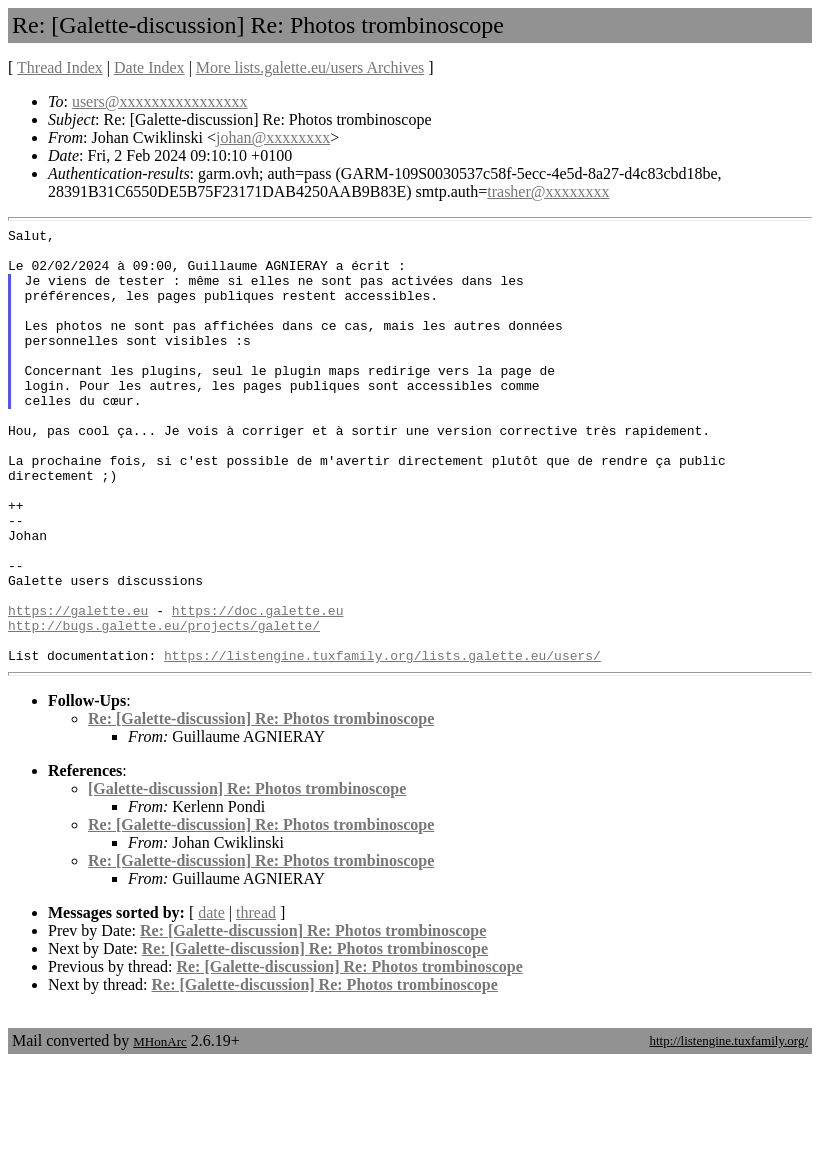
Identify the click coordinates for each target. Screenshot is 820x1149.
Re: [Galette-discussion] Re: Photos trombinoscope (261, 805)
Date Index (149, 67)
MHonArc (159, 1128)
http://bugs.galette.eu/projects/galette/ (164, 706)
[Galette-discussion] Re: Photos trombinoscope (247, 875)
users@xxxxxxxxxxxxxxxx (160, 101)
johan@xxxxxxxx (273, 137)
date (211, 999)
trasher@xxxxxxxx (548, 191)
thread (256, 999)
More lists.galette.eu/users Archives (310, 67)
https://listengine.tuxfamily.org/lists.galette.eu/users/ (382, 742)
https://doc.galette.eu (258, 688)
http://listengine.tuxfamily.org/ (728, 1127)
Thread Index (60, 67)
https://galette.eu (78, 688)
